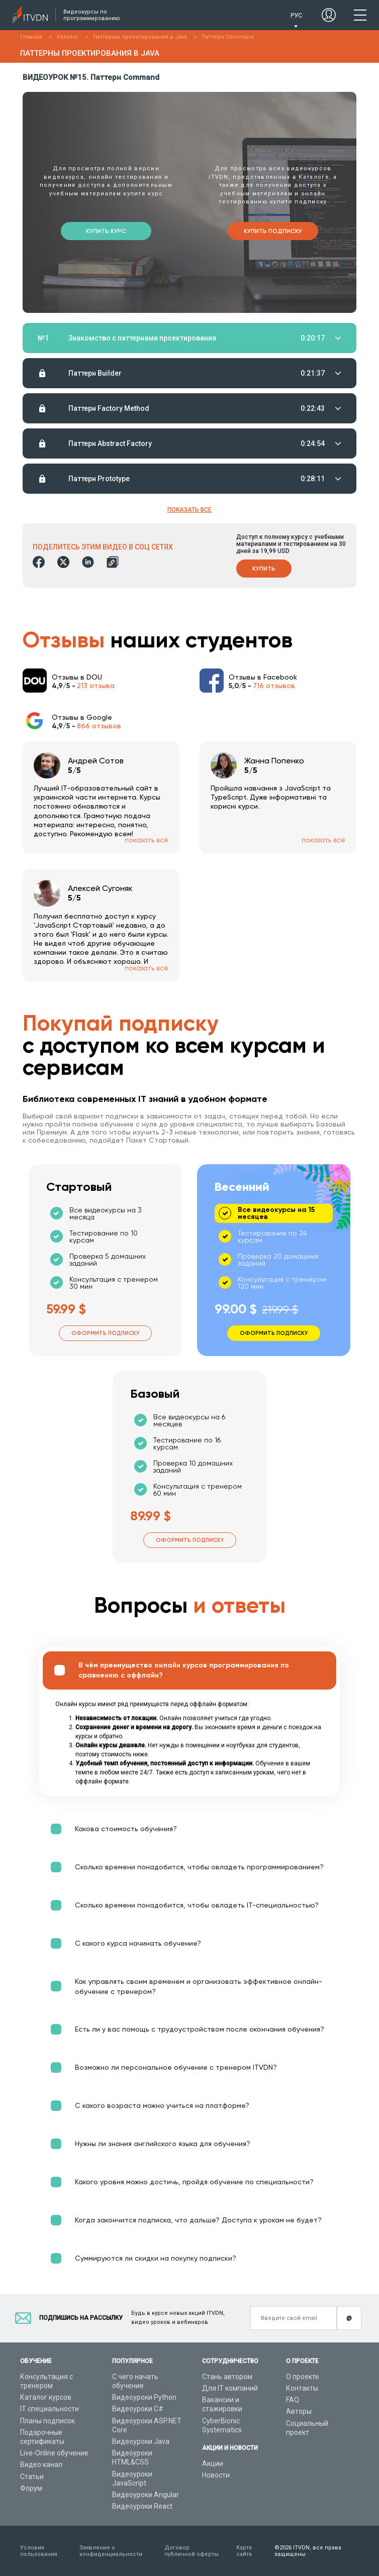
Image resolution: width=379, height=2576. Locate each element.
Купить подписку (273, 231)
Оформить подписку (105, 1333)
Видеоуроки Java (140, 2441)
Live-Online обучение (54, 2453)
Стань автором (227, 2377)
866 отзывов (99, 726)
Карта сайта (244, 2550)
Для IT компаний (230, 2388)
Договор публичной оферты (191, 2550)
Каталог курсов (45, 2397)
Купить (263, 568)
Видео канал (41, 2464)
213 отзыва (96, 686)
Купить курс (106, 231)
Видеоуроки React (142, 2506)
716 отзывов (274, 686)
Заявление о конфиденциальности (110, 2550)
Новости (216, 2475)
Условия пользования (38, 2550)
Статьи (32, 2477)
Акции (212, 2463)
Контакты (302, 2388)
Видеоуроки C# (137, 2409)
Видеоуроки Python (144, 2397)
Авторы (299, 2411)
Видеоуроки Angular (145, 2495)
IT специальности (49, 2409)
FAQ (292, 2400)
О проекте (302, 2377)
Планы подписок (47, 2421)
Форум (31, 2488)
